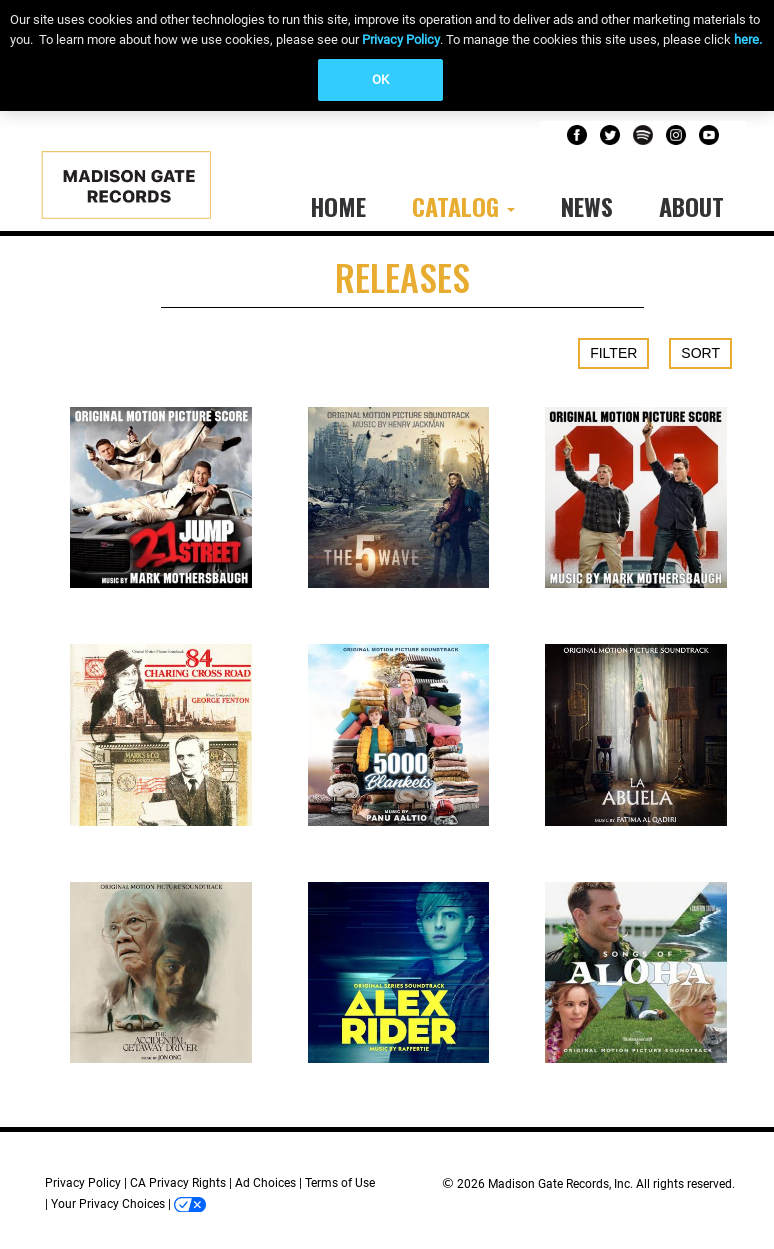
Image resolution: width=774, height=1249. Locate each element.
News (587, 206)
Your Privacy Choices (108, 1204)
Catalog (463, 206)
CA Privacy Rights (178, 1183)
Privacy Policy (401, 39)
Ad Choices (265, 1183)
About (691, 206)
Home (338, 206)
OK (380, 79)
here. (748, 39)
